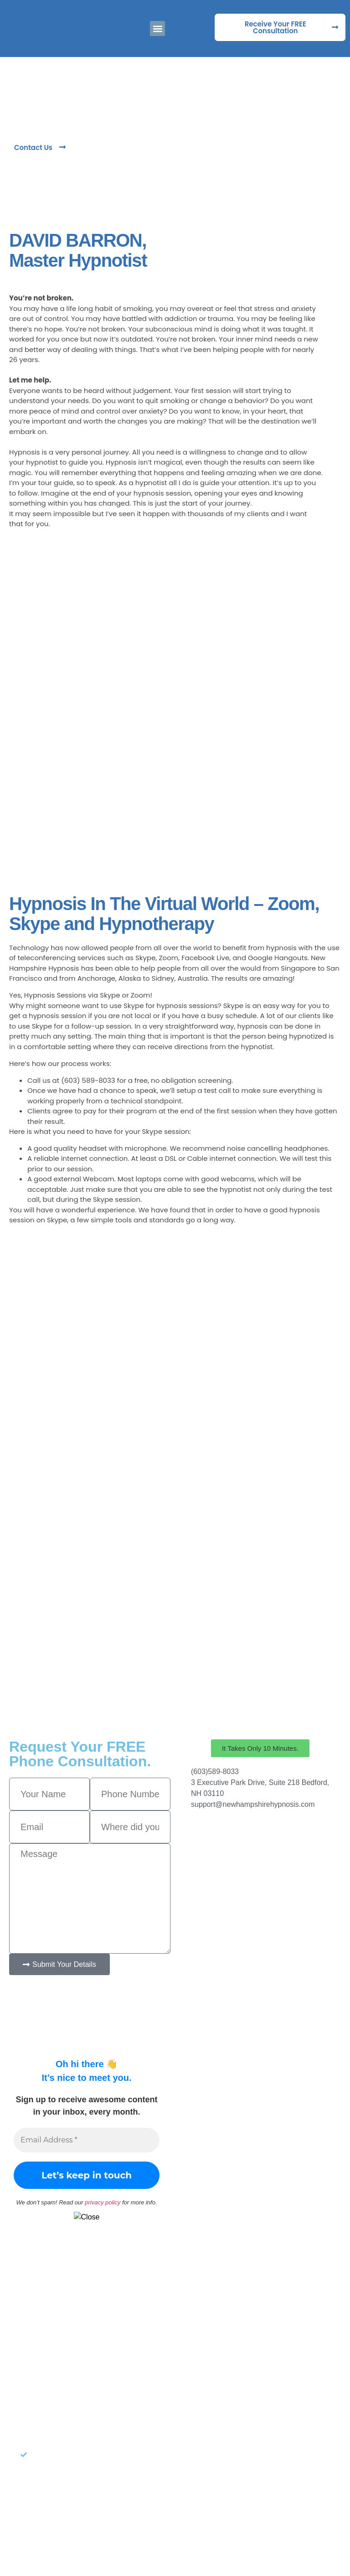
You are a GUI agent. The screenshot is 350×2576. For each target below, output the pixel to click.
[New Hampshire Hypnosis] (260, 1853)
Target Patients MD (234, 2533)
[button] (157, 28)
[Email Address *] (87, 2140)
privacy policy (102, 2202)
